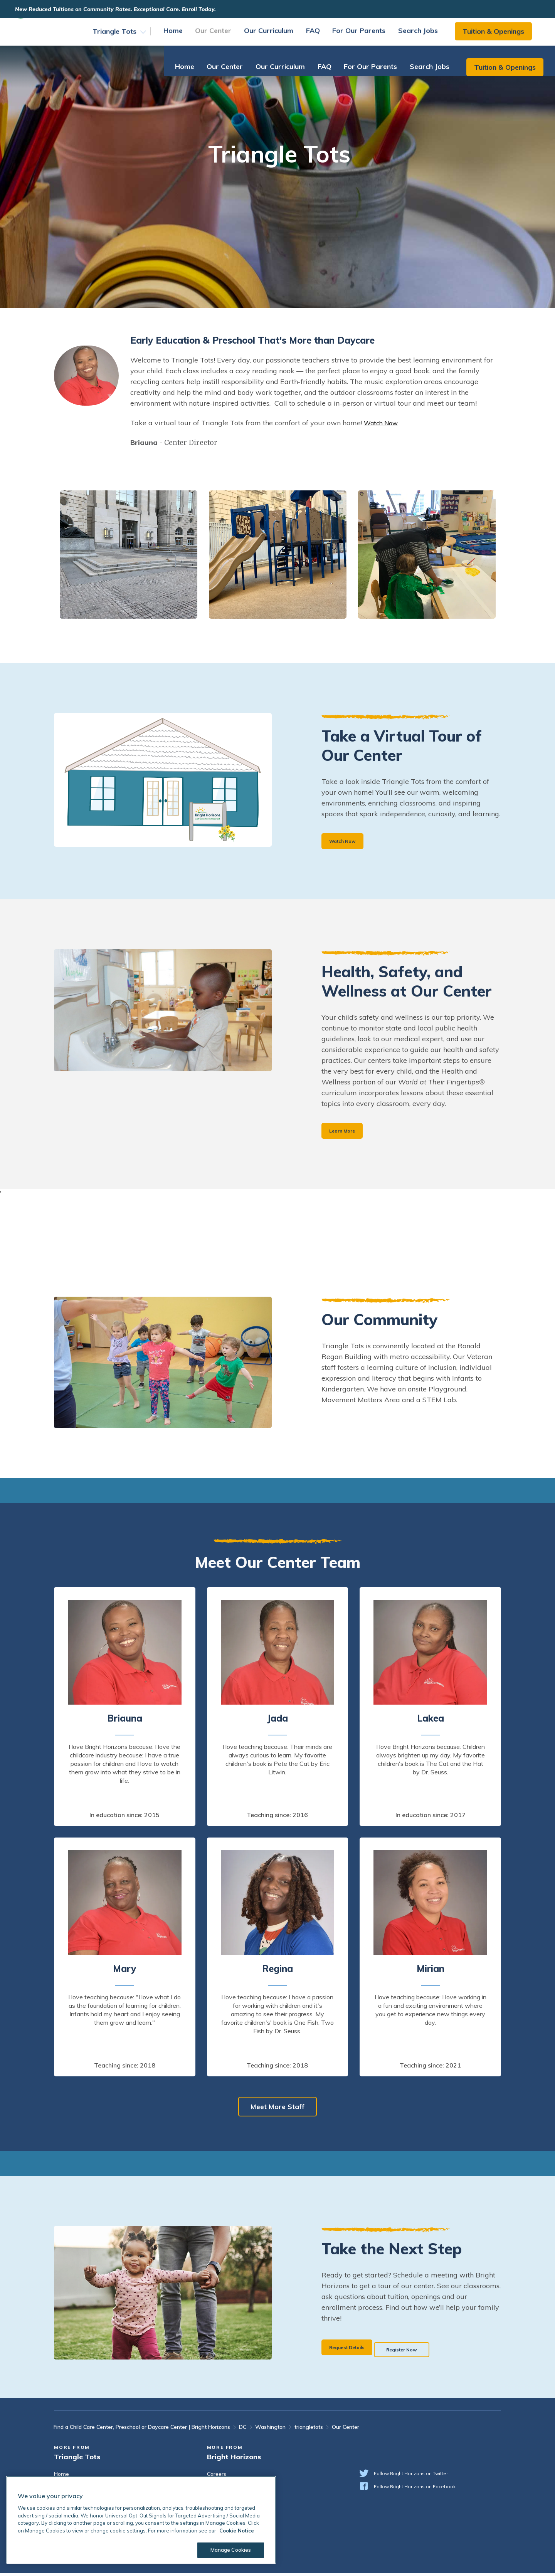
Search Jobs (426, 35)
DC (242, 2429)
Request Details (353, 2349)
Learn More (346, 1133)
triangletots (308, 2429)
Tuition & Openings (501, 36)
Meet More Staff (277, 2109)
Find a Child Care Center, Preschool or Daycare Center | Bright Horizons (142, 2429)
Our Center (221, 35)
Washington (270, 2429)
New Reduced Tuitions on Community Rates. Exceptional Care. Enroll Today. (129, 9)
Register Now (428, 2349)
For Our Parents (366, 35)
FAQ (321, 35)
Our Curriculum (276, 35)
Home (180, 35)
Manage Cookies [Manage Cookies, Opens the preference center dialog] (225, 2550)
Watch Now (383, 422)
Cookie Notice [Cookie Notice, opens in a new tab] (236, 2530)
